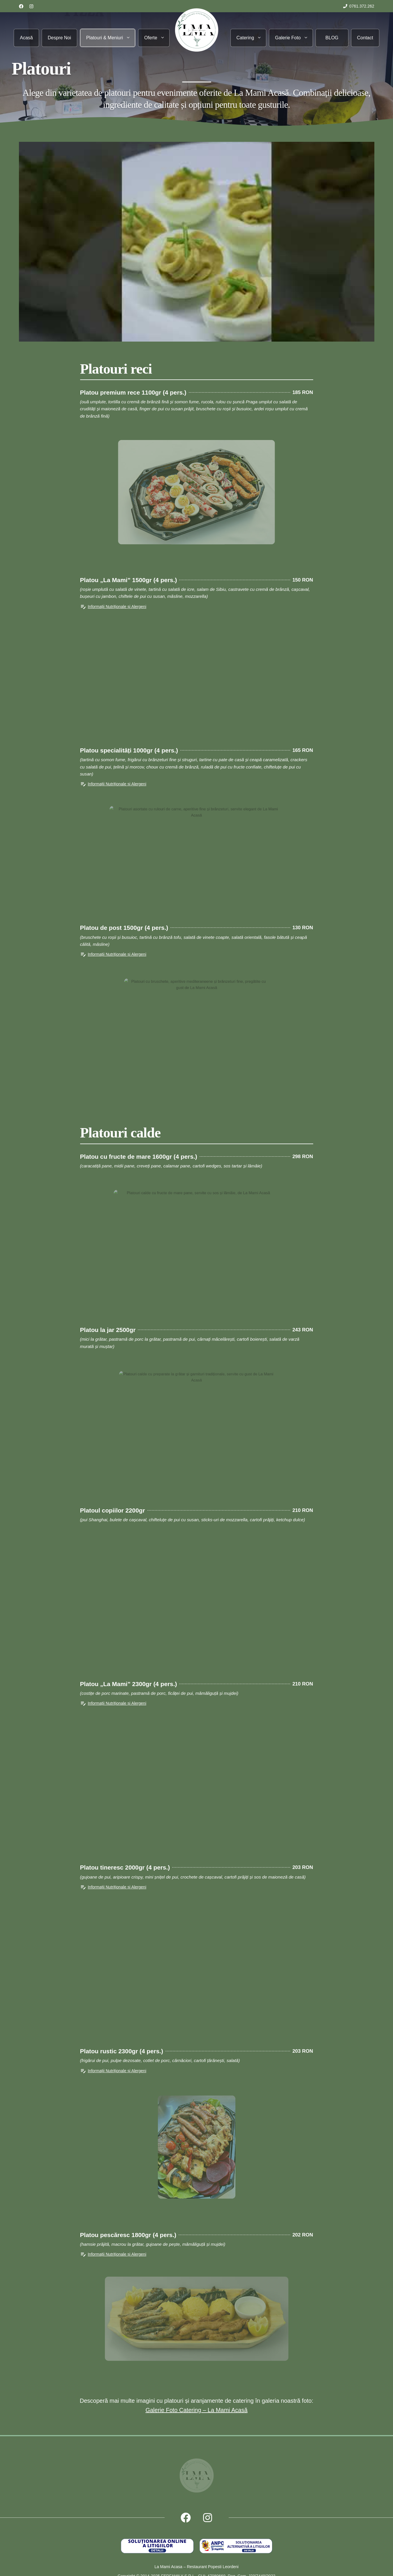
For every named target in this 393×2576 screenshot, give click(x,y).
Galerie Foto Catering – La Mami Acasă (196, 2410)
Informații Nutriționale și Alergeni (117, 606)
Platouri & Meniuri (110, 38)
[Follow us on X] (207, 2517)
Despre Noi (59, 37)
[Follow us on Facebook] (21, 6)
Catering (251, 38)
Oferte (156, 38)
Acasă (26, 37)
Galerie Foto (294, 38)
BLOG (331, 37)
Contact (365, 37)
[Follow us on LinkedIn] (31, 6)
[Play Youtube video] (196, 242)
